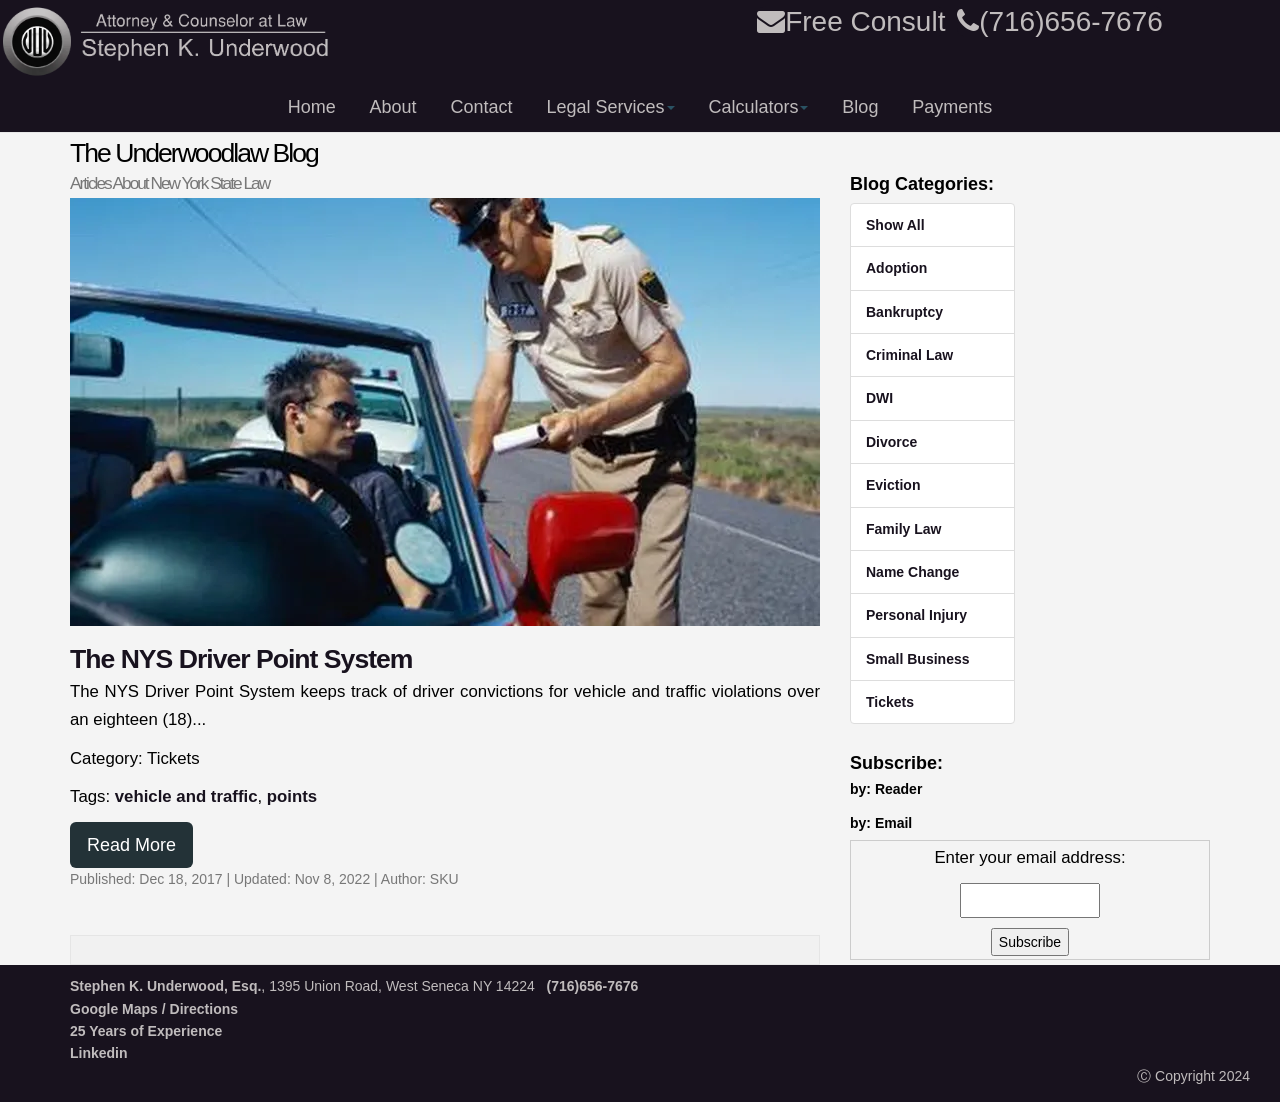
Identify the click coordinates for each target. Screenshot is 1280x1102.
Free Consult (851, 21)
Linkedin (99, 1053)
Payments (952, 107)
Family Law (903, 529)
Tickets (890, 702)
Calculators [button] (758, 107)
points (292, 796)
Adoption (896, 268)
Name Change (912, 572)
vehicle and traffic (186, 796)
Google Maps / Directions (154, 1009)
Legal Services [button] (610, 107)
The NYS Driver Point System (241, 659)
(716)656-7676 (1060, 21)
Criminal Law (909, 355)
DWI (879, 398)
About (393, 107)
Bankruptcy (904, 312)
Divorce (891, 442)
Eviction (893, 485)
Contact (482, 107)
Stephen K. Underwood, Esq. (165, 986)
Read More (131, 845)
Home (312, 107)
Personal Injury (916, 615)
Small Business (918, 659)
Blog (860, 107)
